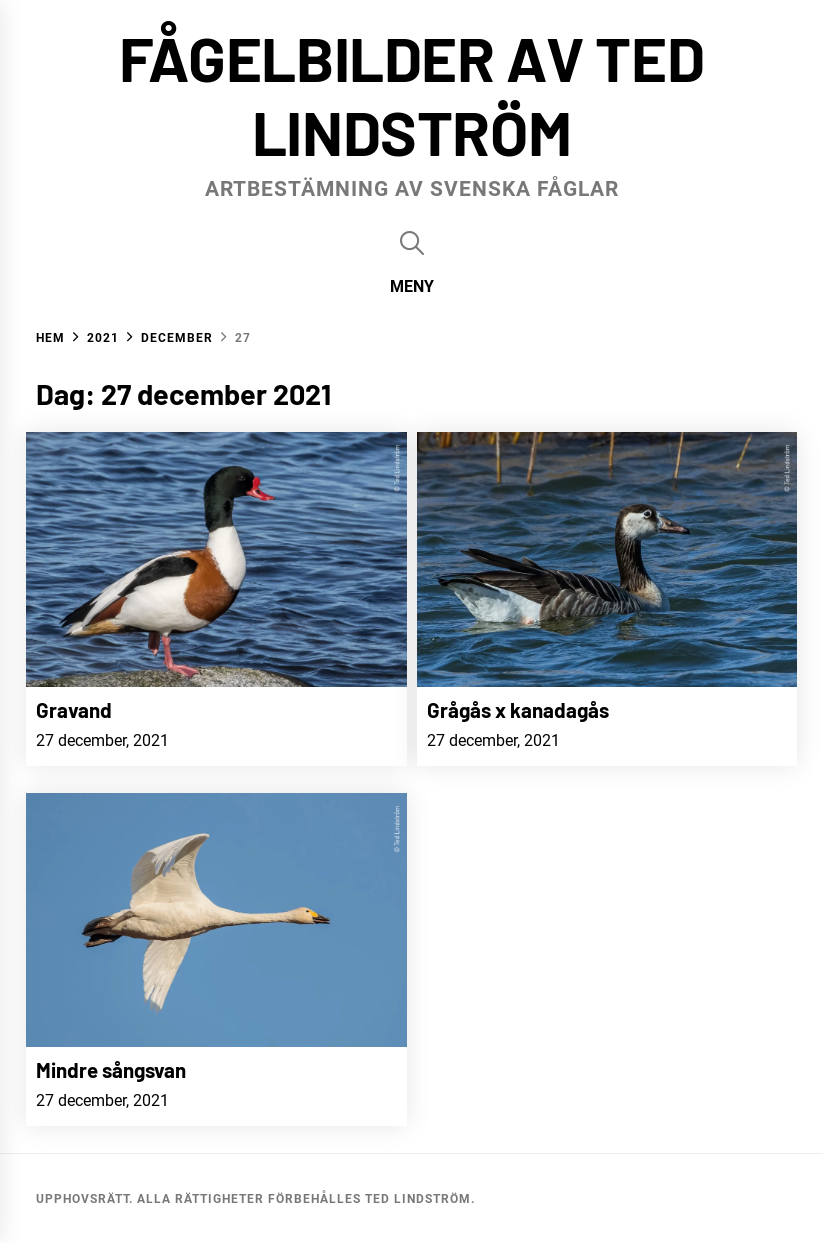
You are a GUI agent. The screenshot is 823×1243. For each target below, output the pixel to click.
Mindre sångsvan (111, 1069)
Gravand (74, 709)
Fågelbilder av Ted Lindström (412, 94)
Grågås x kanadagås (518, 709)
